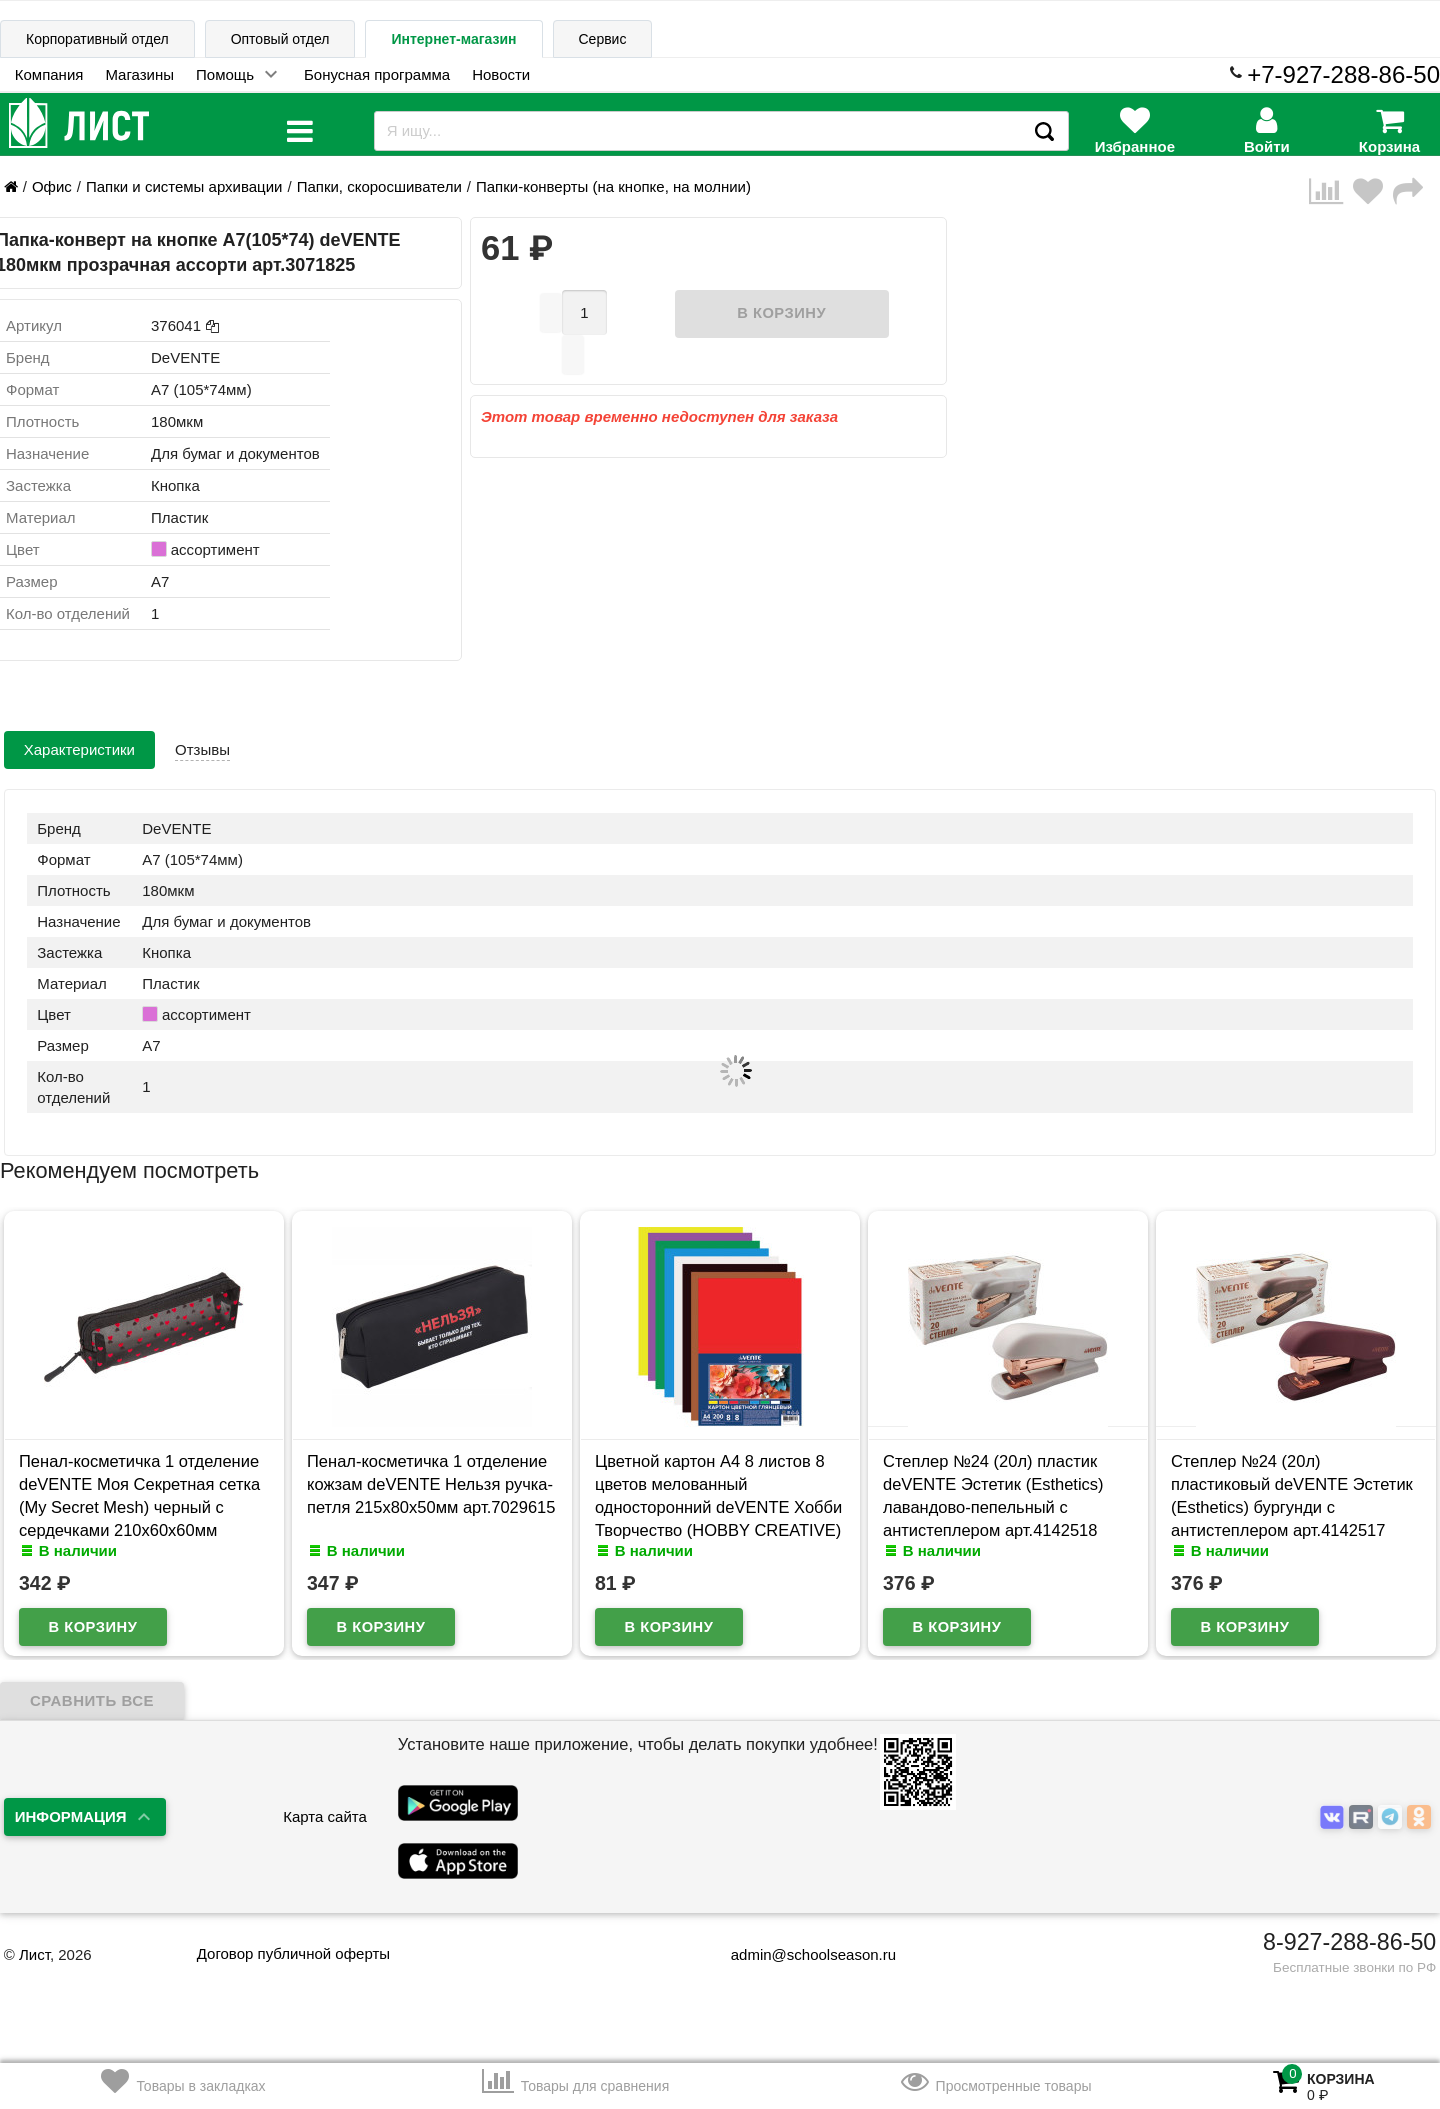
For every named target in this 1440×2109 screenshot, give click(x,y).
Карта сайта (325, 1816)
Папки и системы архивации (184, 186)
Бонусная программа (377, 74)
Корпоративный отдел (97, 39)
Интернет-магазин (453, 39)
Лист (34, 1954)
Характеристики (79, 749)
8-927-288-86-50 (1349, 1942)
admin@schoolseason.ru (800, 1954)
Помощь (225, 74)
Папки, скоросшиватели (379, 186)
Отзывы (202, 749)
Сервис (603, 39)
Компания (49, 74)
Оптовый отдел (280, 39)
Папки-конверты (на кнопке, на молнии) (613, 186)
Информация (71, 1816)
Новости (501, 74)
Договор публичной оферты (293, 1953)
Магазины (139, 74)
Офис (52, 186)
